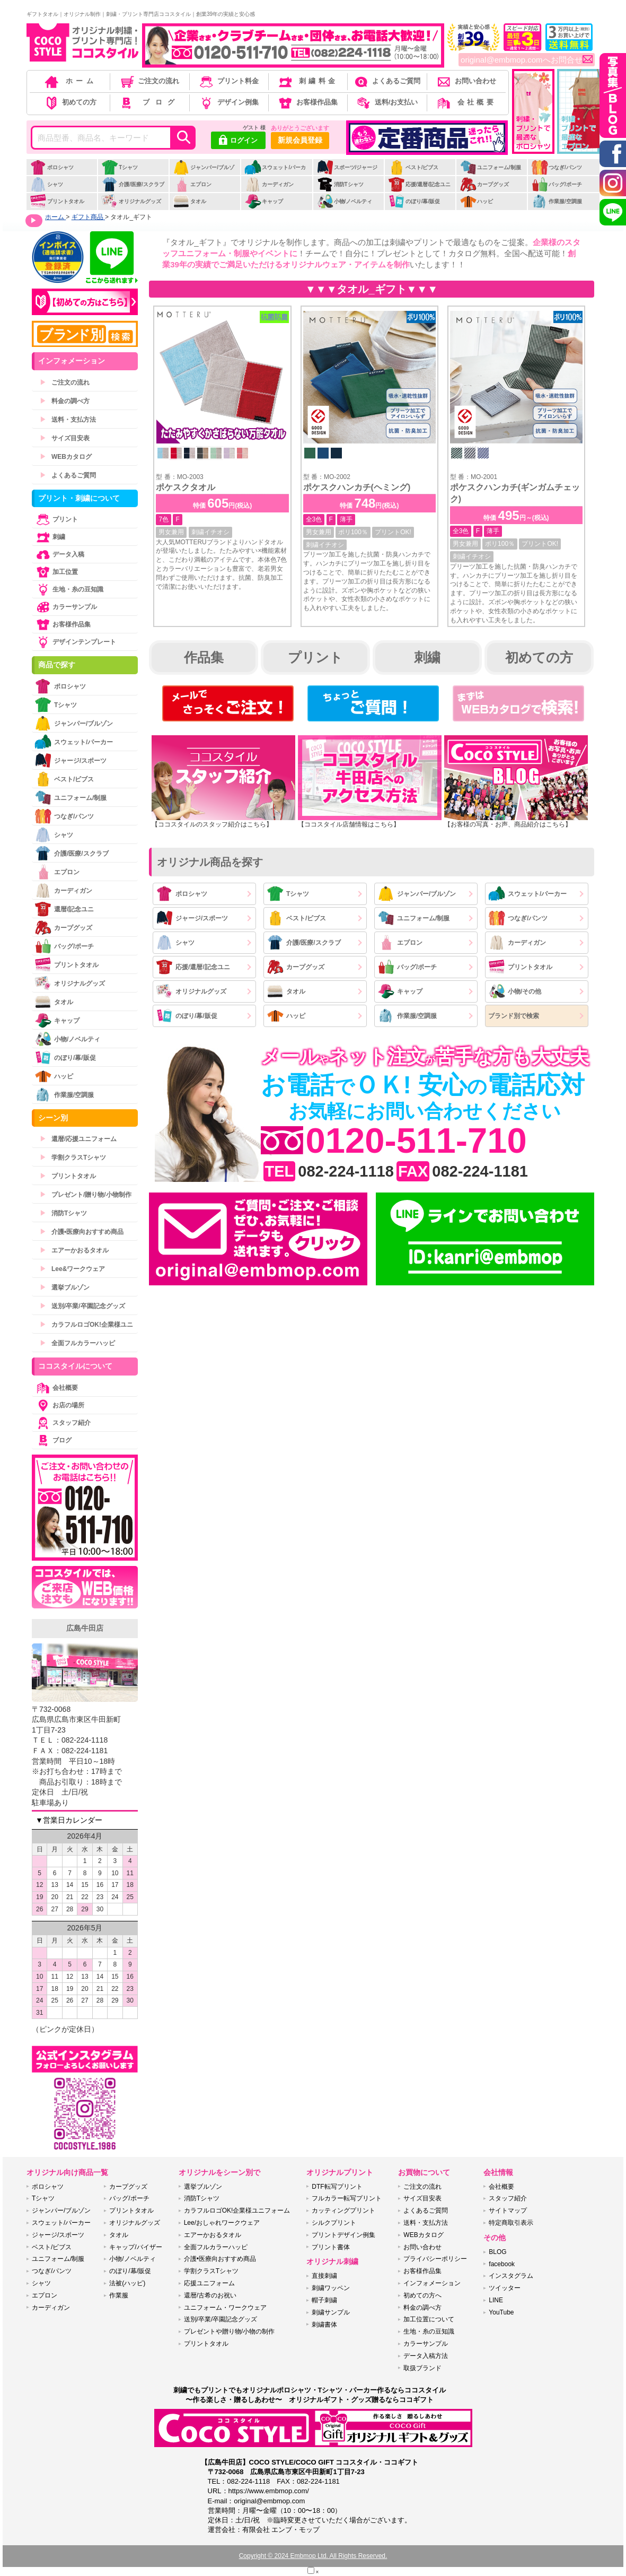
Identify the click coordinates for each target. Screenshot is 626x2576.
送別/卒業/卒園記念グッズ (82, 1306)
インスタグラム (511, 2275)
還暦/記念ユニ (64, 909)
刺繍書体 (324, 2324)
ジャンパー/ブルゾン (203, 173)
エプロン (192, 184)
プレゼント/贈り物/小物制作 (85, 1195)
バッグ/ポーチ (556, 184)
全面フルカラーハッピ (77, 1343)
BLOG (497, 2252)
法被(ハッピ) (127, 2283)
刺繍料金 (307, 81)
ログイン (238, 141)
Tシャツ (119, 167)
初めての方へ (422, 2295)
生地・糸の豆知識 (68, 589)
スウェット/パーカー (275, 173)
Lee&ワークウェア (72, 1269)
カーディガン (269, 184)
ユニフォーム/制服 (490, 167)
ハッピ (476, 201)
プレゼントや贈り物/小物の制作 (229, 2331)
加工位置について (428, 2319)
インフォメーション (432, 2283)
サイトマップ (508, 2210)
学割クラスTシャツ (73, 1157)
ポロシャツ (52, 167)
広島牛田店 (84, 1628)
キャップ (263, 201)
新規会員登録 (300, 140)
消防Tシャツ (340, 184)
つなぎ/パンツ (556, 167)
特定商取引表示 (511, 2222)
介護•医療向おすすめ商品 (82, 1232)
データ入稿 (59, 554)
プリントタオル (57, 201)
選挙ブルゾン (65, 1287)
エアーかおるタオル (74, 1250)
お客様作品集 (307, 102)
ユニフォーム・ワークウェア (225, 2307)
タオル (189, 201)
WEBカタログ (66, 457)
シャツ (46, 184)
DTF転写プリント (337, 2186)
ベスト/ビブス (413, 167)
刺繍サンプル (331, 2312)
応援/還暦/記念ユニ (419, 184)
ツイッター (505, 2288)
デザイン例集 (228, 102)
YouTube (501, 2312)
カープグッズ (484, 184)
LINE (496, 2300)
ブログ (149, 102)
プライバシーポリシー (435, 2258)
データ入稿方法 (425, 2356)
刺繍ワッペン (331, 2288)
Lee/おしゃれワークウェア (222, 2222)
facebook (502, 2264)
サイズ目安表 (65, 438)
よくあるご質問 (386, 81)
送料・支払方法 (68, 420)
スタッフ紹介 (62, 1423)
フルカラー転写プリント (347, 2198)
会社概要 (465, 102)
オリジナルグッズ (131, 201)
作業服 (118, 2295)
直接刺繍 (324, 2275)
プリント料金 (228, 81)
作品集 (204, 657)
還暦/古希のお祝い (210, 2295)
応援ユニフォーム (209, 2283)
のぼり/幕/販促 (414, 201)
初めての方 (70, 102)
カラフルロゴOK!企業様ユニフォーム (237, 2210)
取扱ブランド (422, 2368)
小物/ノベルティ (344, 201)
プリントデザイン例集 (343, 2235)
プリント (315, 657)
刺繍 (427, 657)
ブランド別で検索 (513, 1016)
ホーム (70, 81)
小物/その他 (514, 991)
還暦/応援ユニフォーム (78, 1139)
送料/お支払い (386, 102)
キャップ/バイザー (135, 2247)
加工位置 (56, 572)
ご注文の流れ (149, 81)
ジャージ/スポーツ (192, 918)
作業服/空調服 (556, 201)
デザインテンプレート (75, 642)
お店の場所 (59, 1405)
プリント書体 (331, 2247)
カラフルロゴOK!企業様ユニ (86, 1325)
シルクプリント (334, 2222)
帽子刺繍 (324, 2300)
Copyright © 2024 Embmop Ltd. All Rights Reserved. (313, 2556)
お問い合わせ (465, 81)
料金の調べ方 (65, 401)
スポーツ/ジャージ (347, 167)
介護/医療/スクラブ (132, 184)
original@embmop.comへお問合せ (527, 60)
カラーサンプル (65, 607)
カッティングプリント (343, 2210)
